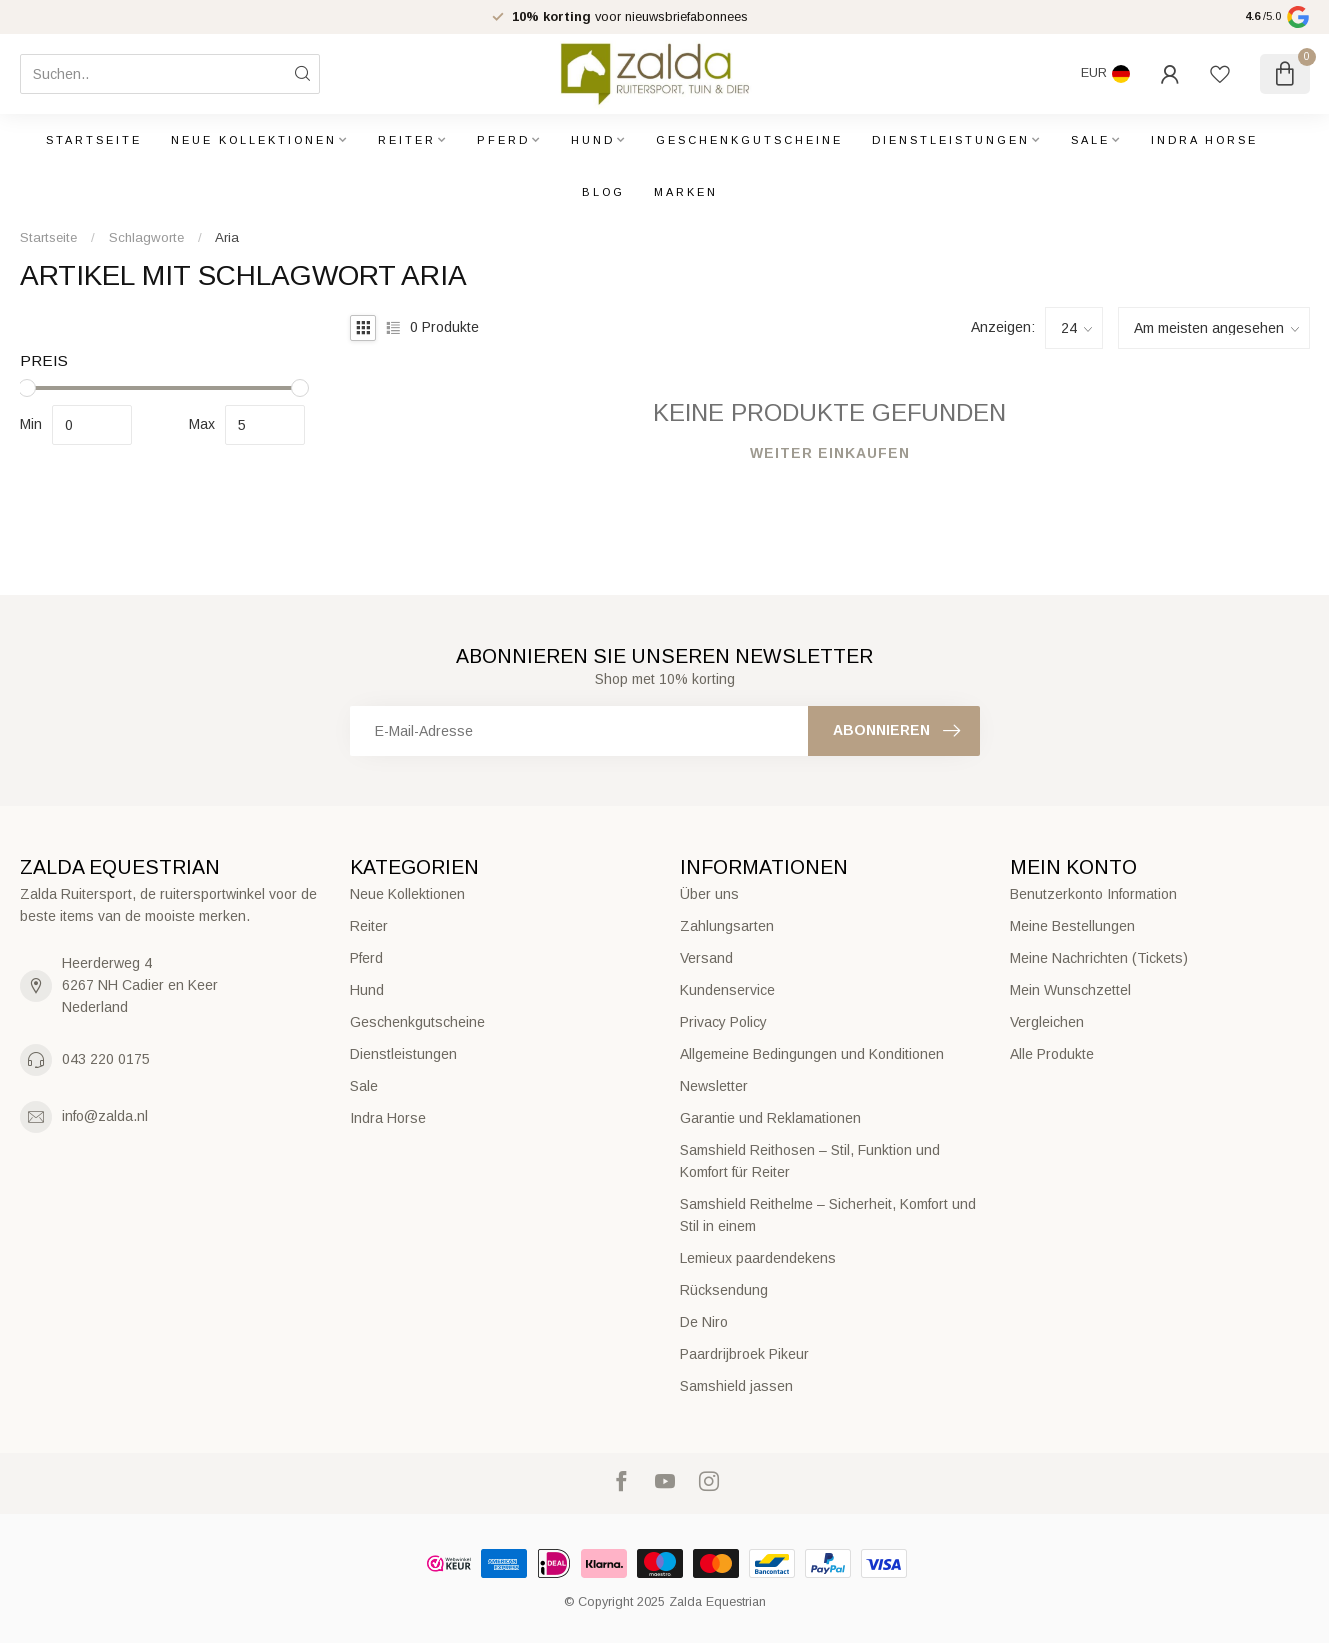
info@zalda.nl (105, 1116)
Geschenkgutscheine (749, 140)
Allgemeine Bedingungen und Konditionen (812, 1054)
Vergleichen (1047, 1022)
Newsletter (714, 1086)
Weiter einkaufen (830, 453)
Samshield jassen (736, 1386)
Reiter (407, 140)
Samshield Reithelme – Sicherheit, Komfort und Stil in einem (828, 1215)
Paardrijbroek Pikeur (744, 1354)
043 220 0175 (106, 1059)
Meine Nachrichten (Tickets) (1099, 958)
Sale (1090, 140)
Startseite (94, 140)
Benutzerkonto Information (1093, 894)
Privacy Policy (723, 1022)
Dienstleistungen (951, 140)
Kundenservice (727, 990)
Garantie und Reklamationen (770, 1118)
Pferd (503, 140)
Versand (706, 958)
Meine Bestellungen (1072, 926)
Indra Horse (1204, 140)
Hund (593, 140)
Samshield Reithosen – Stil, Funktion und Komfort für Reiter (810, 1161)
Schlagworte (146, 237)
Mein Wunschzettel (1070, 990)
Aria (227, 237)
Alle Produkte (1052, 1054)
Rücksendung (724, 1290)
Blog (603, 192)
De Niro (704, 1322)
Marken (686, 192)
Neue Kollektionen (254, 140)
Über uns (709, 894)
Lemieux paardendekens (758, 1258)
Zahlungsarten (727, 926)
